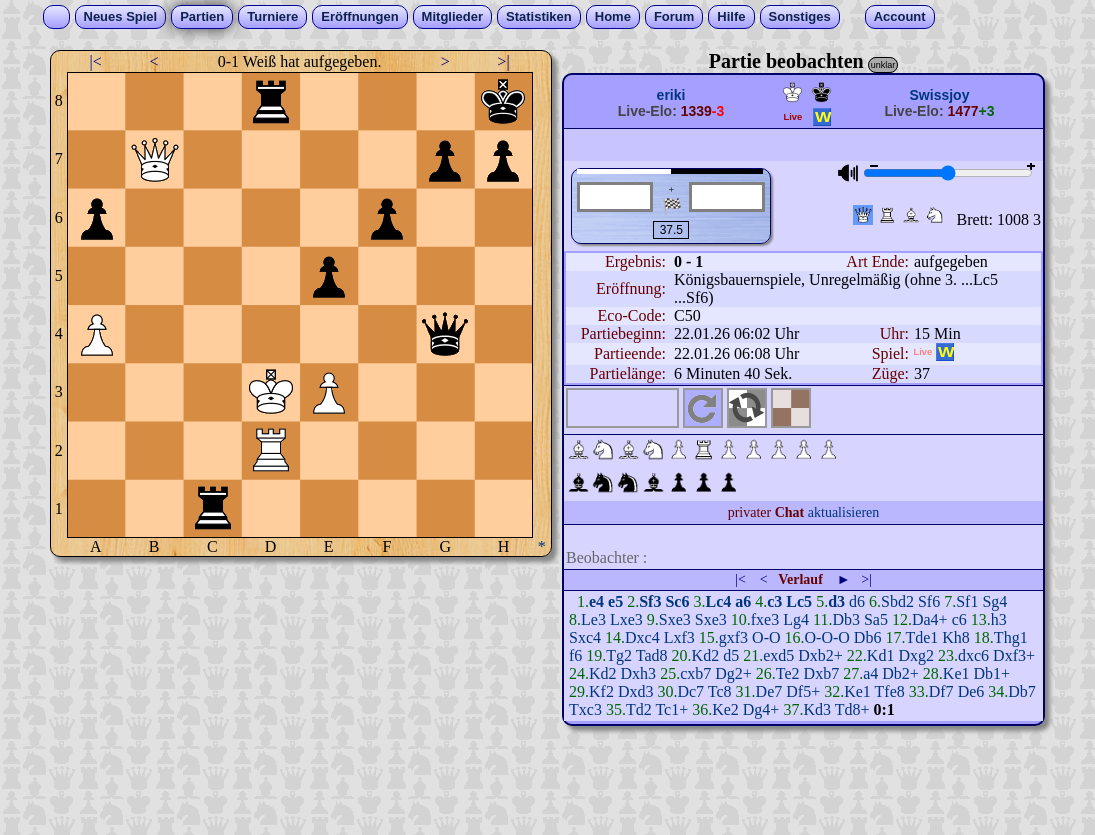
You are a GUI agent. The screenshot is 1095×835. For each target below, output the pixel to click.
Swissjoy (940, 95)
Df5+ (803, 691)
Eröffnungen (359, 16)
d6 (857, 601)
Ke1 (956, 673)
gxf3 (733, 637)
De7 (769, 691)
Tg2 (619, 655)
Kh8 (956, 637)
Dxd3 (636, 691)
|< (96, 61)
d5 (731, 655)
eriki (671, 95)
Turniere (272, 16)
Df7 (941, 691)
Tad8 (652, 655)
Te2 (788, 673)
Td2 (639, 709)
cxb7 (695, 673)
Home (613, 16)
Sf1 (967, 601)
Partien (202, 16)
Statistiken (539, 16)
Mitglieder (452, 16)
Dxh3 (639, 673)
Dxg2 (916, 655)
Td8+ (852, 709)
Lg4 (796, 619)
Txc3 (585, 709)
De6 (971, 691)
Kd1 (881, 655)
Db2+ (900, 673)
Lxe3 (626, 619)
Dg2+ (733, 673)
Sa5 (876, 619)
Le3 (593, 619)
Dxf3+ (1014, 655)
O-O (766, 637)
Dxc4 (642, 637)
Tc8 (720, 691)
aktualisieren (844, 512)
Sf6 (929, 601)
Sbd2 (897, 601)
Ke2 (725, 709)
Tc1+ (671, 709)
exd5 (778, 655)
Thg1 (1011, 637)
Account (900, 16)
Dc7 (690, 691)
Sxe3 (675, 619)
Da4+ (930, 619)
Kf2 (601, 691)
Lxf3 (679, 637)
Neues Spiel (121, 16)
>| (503, 61)
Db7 (1022, 691)
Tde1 (921, 637)
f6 (575, 655)
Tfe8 (890, 691)
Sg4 (994, 601)
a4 (870, 673)
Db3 (846, 619)
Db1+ (991, 673)
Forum (674, 16)
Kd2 (706, 655)
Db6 (868, 637)
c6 (959, 619)
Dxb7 (822, 673)
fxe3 (765, 619)
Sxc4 (585, 637)
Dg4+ (761, 709)
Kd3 (817, 709)
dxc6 (973, 655)
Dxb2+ (820, 655)
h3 (999, 619)
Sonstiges (800, 16)
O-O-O (827, 637)
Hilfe (731, 16)
